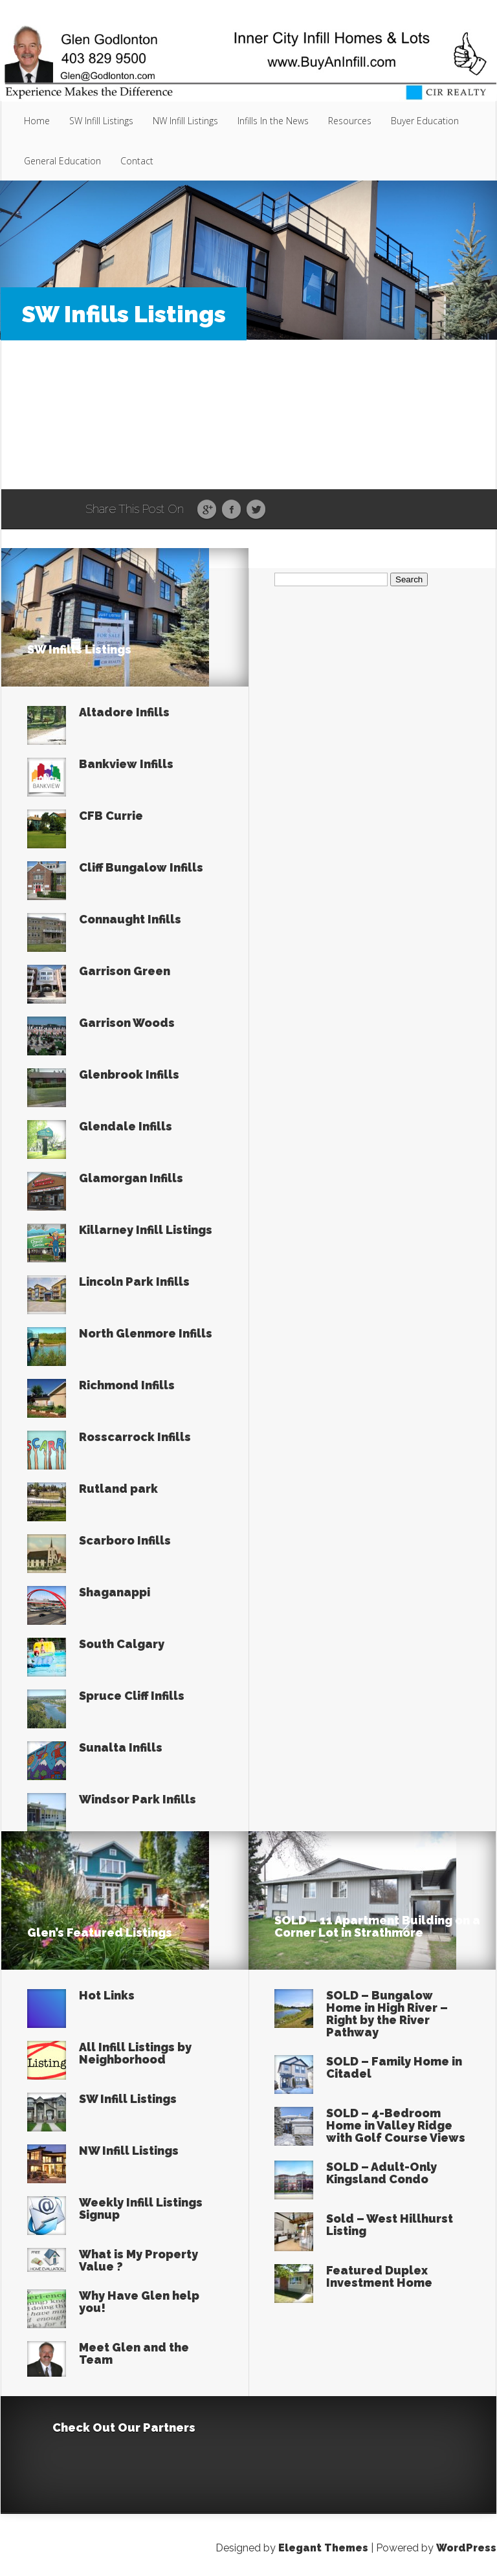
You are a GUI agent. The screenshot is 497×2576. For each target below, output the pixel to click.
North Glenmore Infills (145, 1333)
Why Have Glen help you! (139, 2302)
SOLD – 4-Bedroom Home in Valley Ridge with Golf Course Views (395, 2125)
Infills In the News (273, 121)
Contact (136, 161)
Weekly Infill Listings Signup (141, 2208)
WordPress (466, 2548)
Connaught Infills (130, 919)
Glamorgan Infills (131, 1178)
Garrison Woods (127, 1022)
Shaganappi (114, 1592)
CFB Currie (111, 815)
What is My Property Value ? (138, 2260)
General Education (62, 161)
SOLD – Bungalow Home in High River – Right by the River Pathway (387, 2013)
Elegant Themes (323, 2548)
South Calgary (121, 1644)
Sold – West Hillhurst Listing (389, 2225)
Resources (349, 121)
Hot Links (107, 1995)
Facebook (231, 510)
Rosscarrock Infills (135, 1437)
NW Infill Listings (185, 121)
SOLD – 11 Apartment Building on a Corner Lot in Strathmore (377, 1926)
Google (207, 510)
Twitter (256, 510)
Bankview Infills (126, 764)
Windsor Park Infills (137, 1799)
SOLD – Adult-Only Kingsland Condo (381, 2173)
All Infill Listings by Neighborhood (135, 2053)
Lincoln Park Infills (134, 1281)
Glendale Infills (125, 1126)
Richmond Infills (127, 1385)
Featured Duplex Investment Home (379, 2276)
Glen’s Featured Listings (99, 1932)
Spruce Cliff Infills (131, 1695)
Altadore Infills (124, 712)
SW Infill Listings (101, 121)
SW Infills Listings (79, 649)
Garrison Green (124, 971)
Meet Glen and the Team (134, 2353)
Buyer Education (425, 121)
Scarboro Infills (125, 1540)
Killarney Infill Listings (145, 1230)
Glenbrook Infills (129, 1074)
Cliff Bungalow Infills (141, 867)
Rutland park (118, 1488)
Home (37, 121)
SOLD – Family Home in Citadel (394, 2067)
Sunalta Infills (120, 1747)
